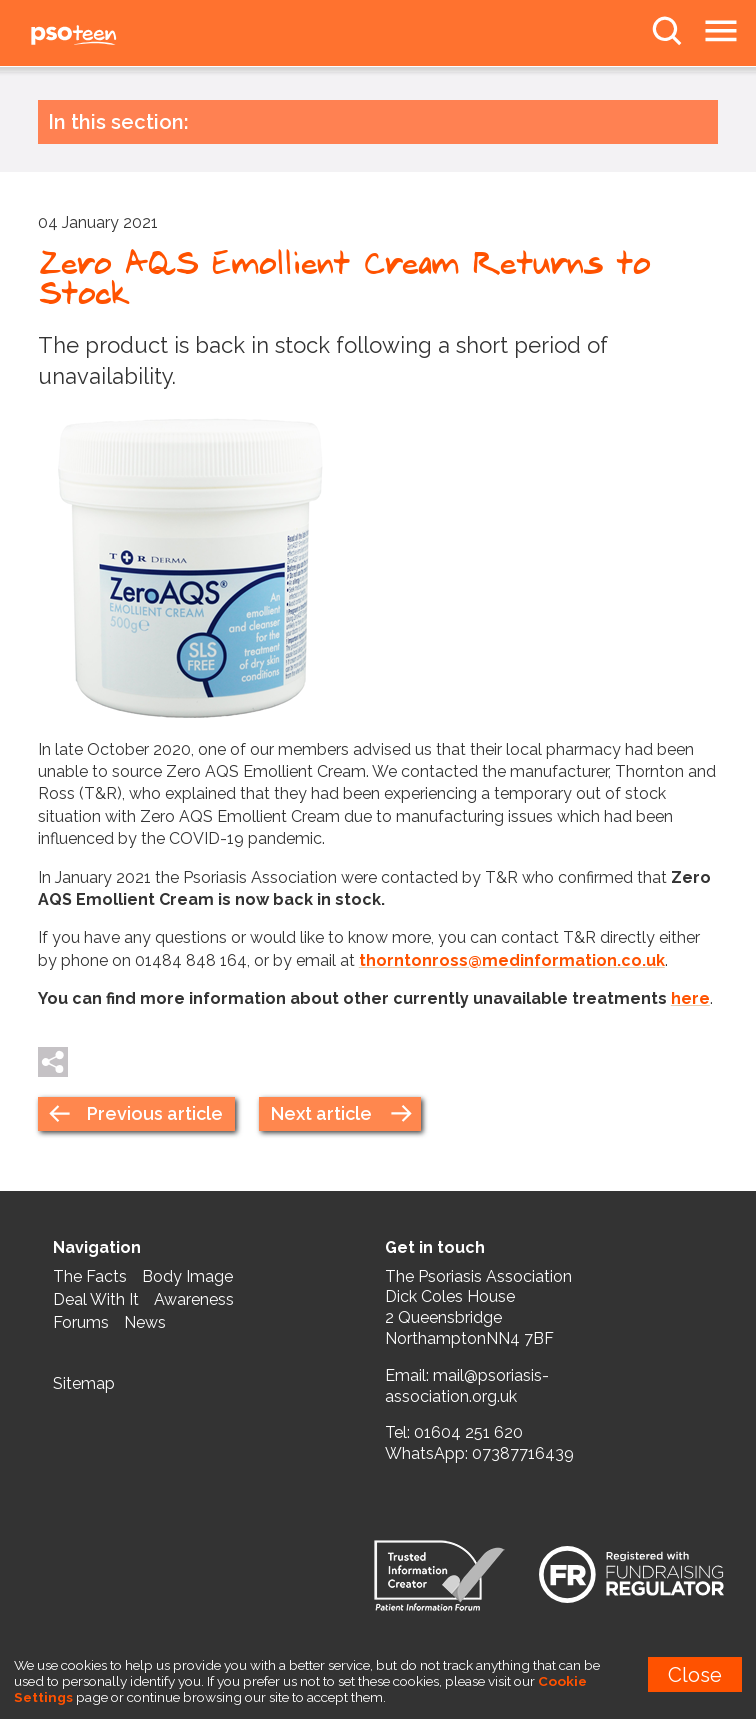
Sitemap (84, 1383)
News (145, 1322)
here (690, 998)
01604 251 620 (468, 1432)
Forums (81, 1322)
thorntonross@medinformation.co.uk (512, 960)
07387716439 (523, 1453)
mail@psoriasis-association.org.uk (467, 1386)
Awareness (194, 1299)
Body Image (187, 1276)
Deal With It (96, 1299)
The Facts (90, 1276)
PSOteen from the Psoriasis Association (120, 36)
